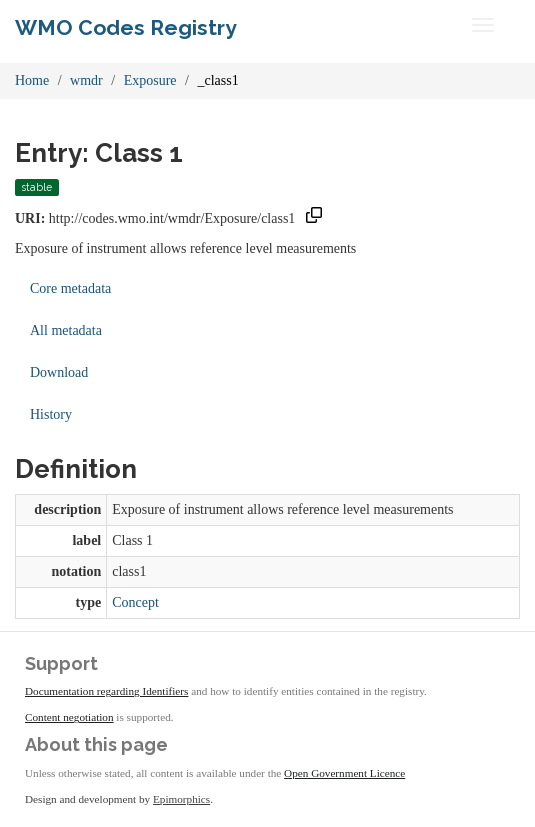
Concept (135, 602)
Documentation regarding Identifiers (106, 691)
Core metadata (70, 288)
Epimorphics (181, 799)
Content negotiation (69, 717)
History (51, 414)
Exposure (150, 80)
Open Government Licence (344, 773)
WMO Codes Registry (126, 27)
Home (32, 80)
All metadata (66, 330)
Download (59, 372)
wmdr (86, 80)
